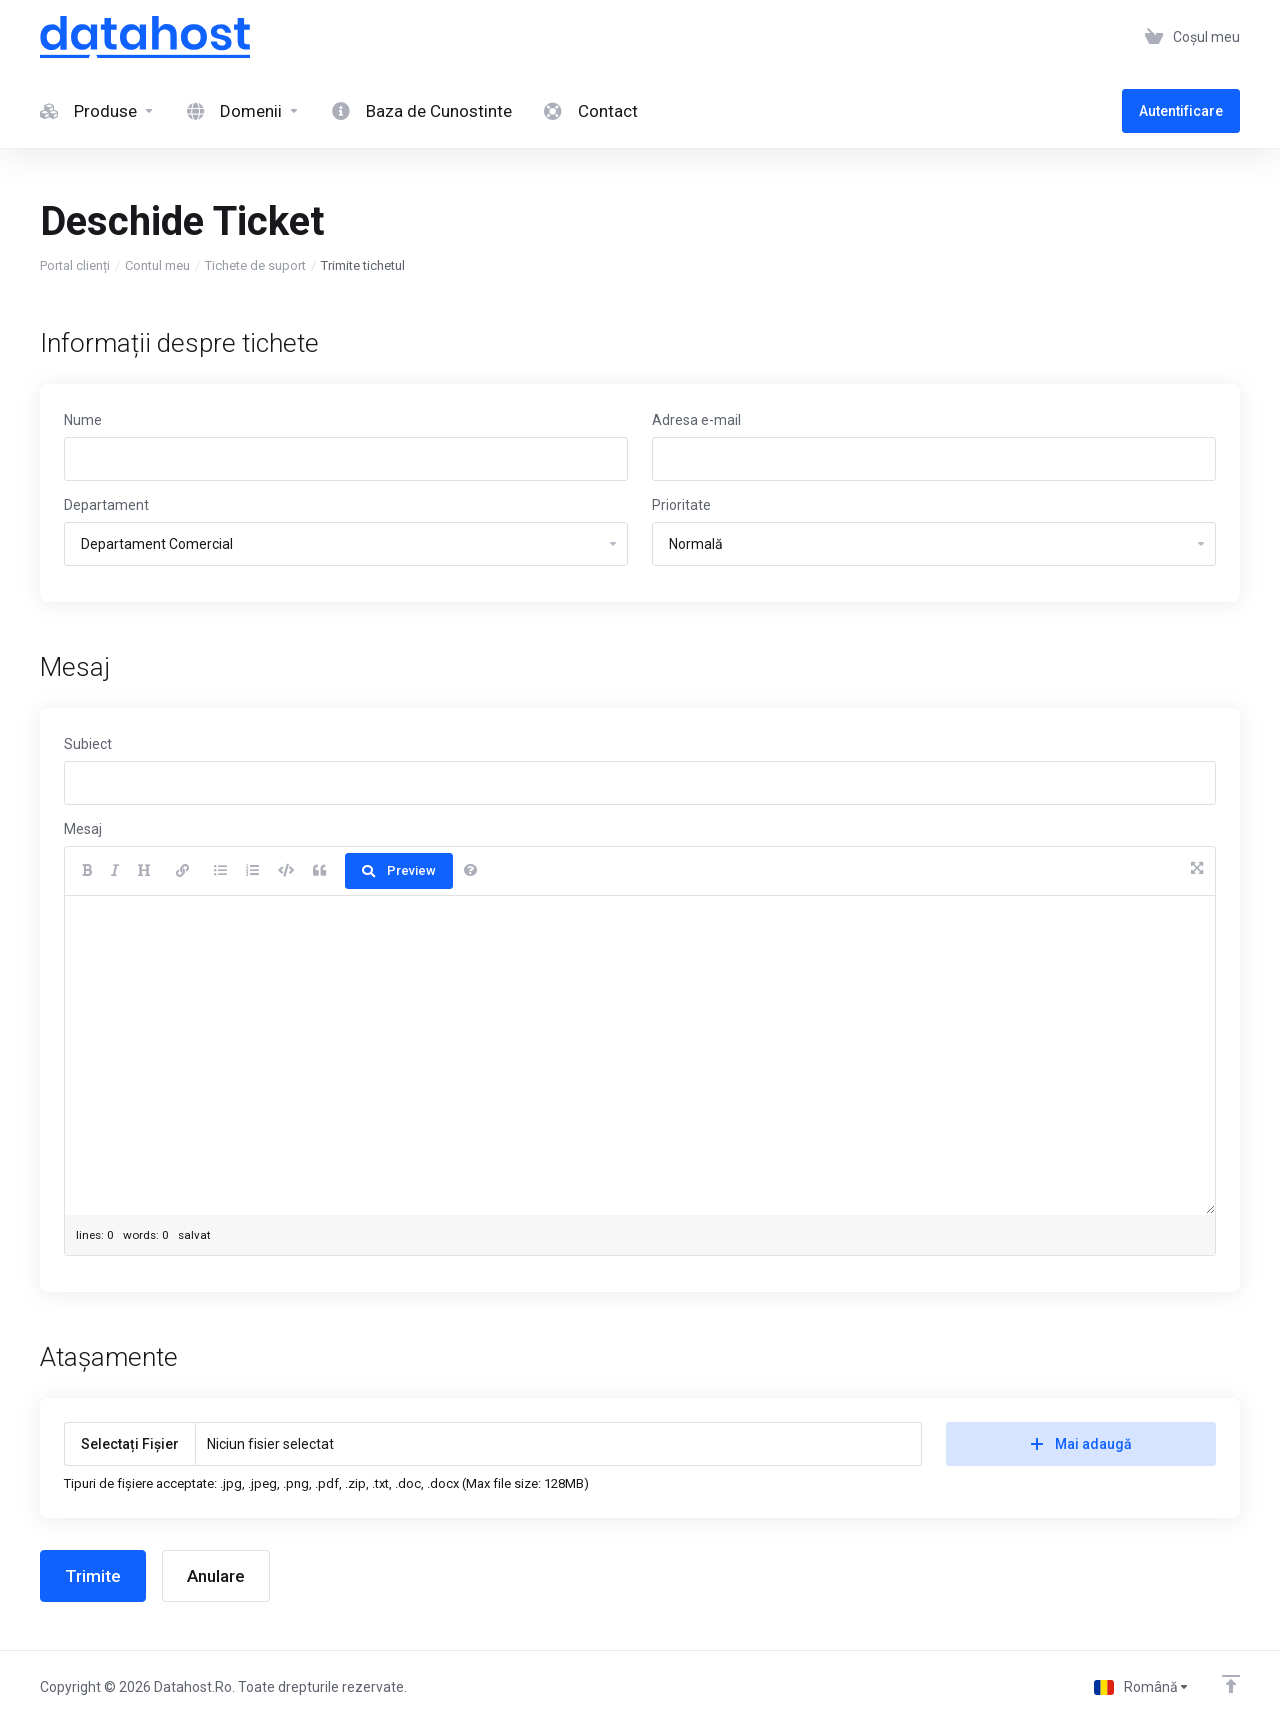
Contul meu (157, 265)
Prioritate (681, 505)
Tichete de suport (255, 265)
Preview (399, 870)
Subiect (88, 744)
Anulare (216, 1576)
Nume (83, 420)
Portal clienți (75, 265)
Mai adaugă (1081, 1444)
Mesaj (83, 829)
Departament (106, 505)
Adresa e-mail (696, 420)
